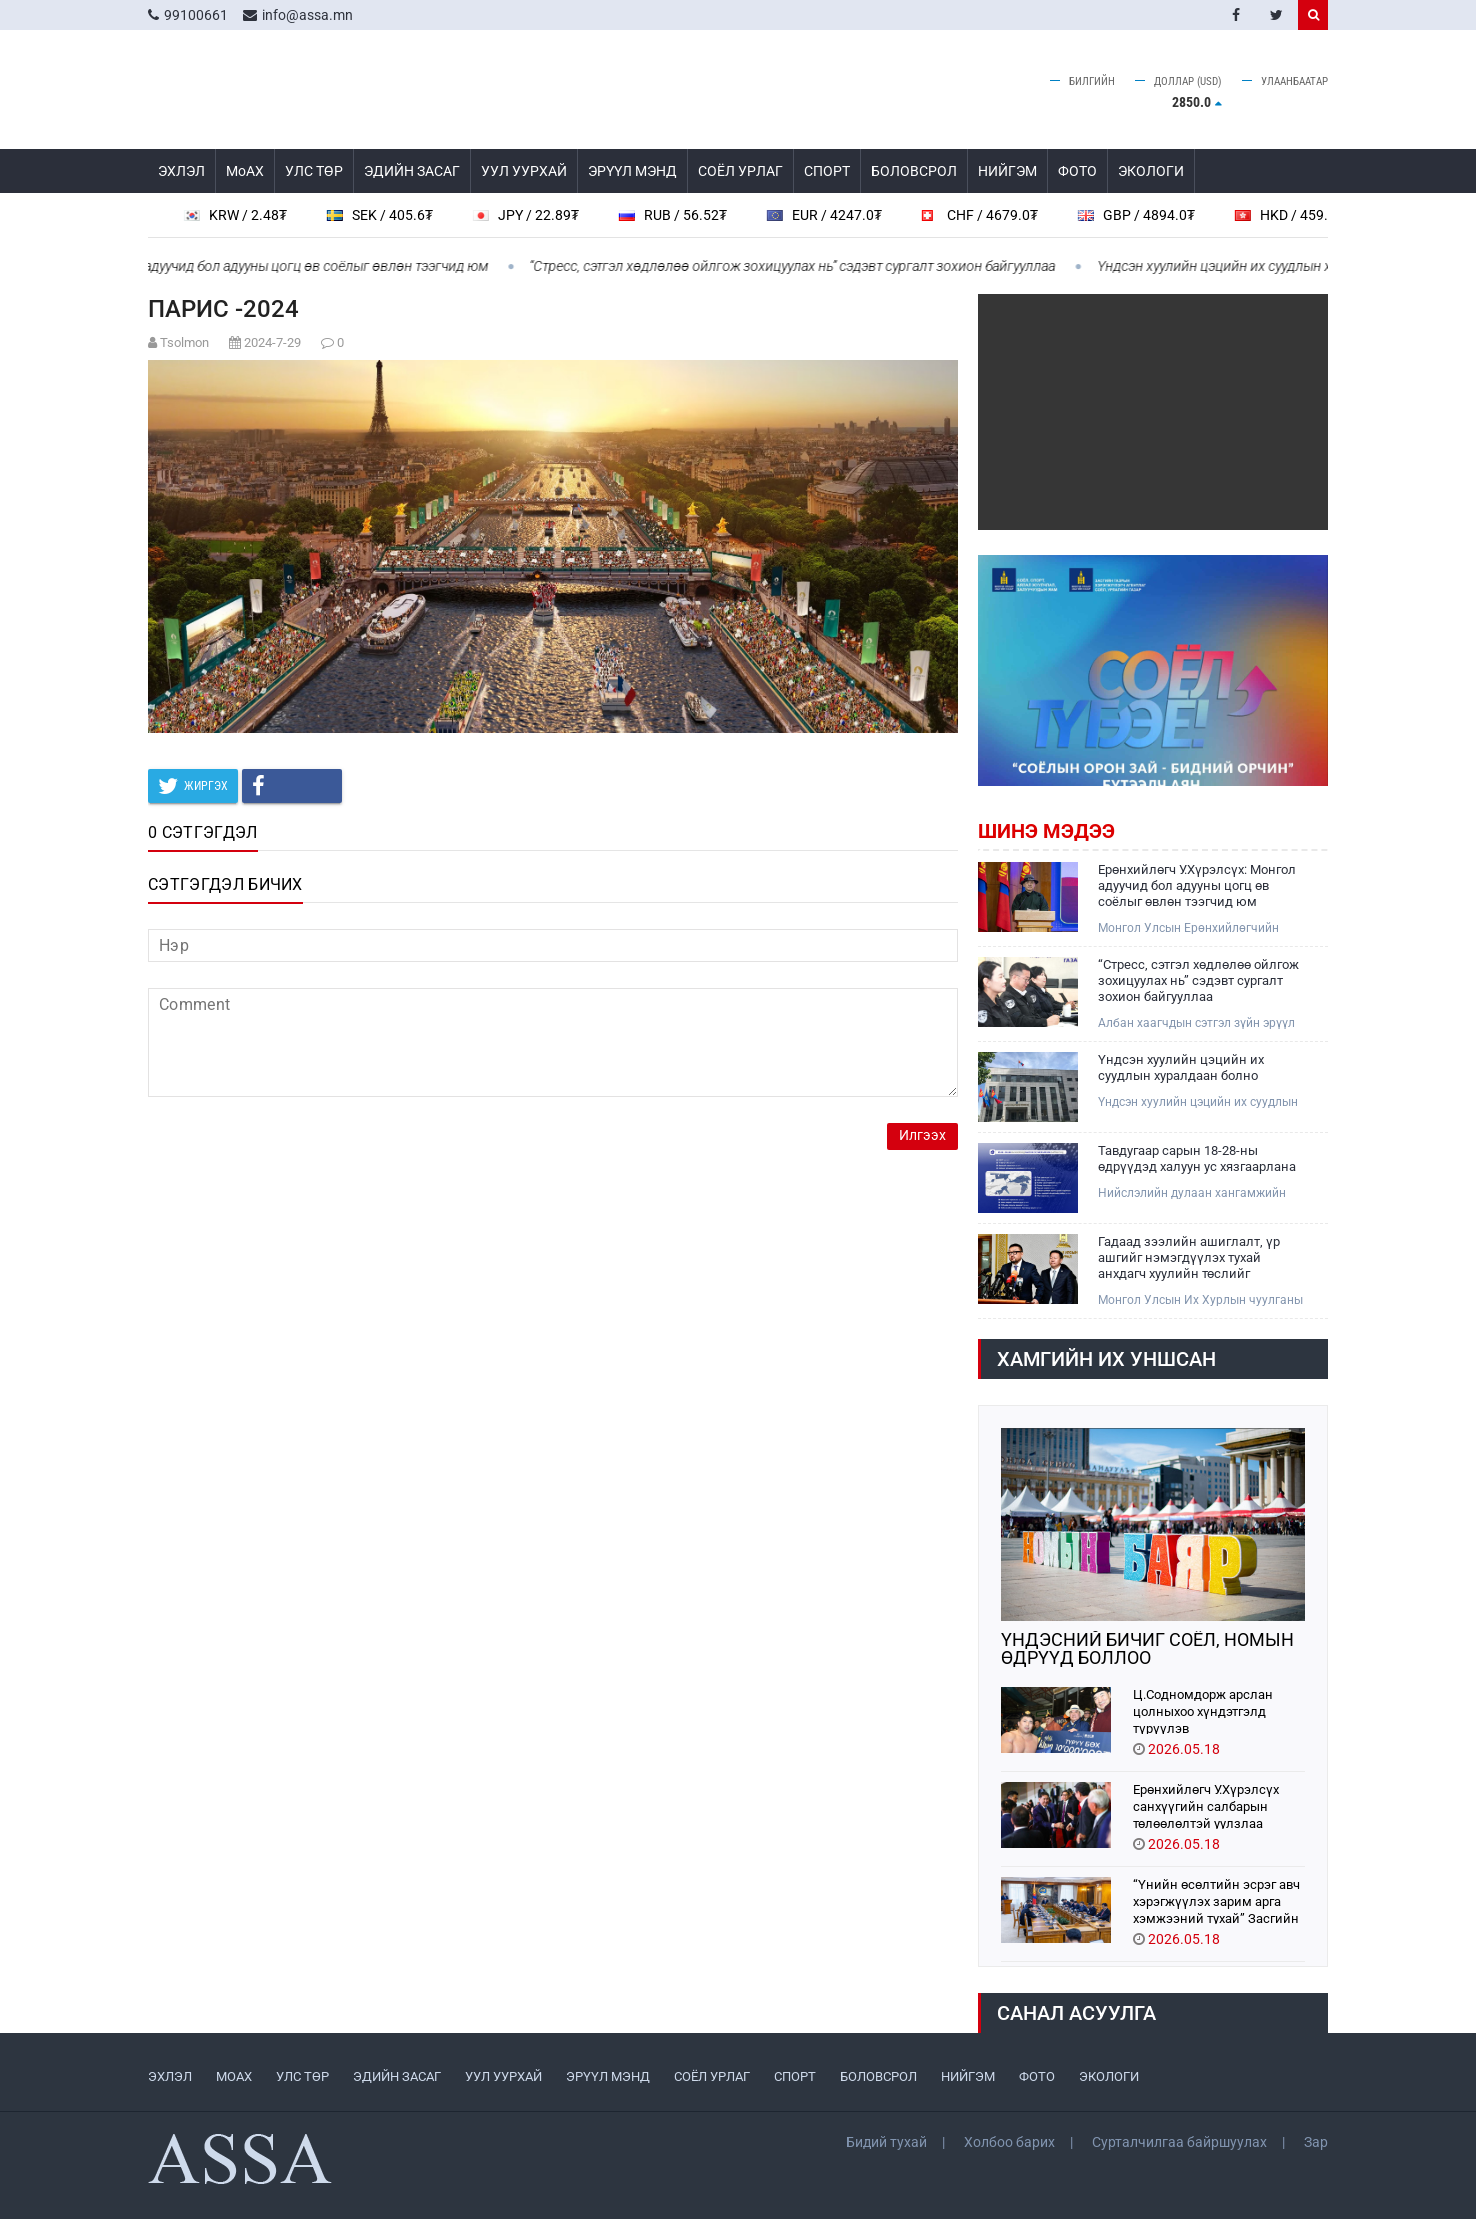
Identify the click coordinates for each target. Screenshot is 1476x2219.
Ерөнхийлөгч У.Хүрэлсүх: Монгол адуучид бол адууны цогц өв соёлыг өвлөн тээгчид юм (1197, 885)
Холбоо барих (1009, 2142)
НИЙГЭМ (1007, 171)
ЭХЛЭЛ (181, 171)
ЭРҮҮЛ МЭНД (632, 171)
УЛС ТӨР (314, 171)
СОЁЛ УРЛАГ (740, 171)
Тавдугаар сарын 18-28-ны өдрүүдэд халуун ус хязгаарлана (1197, 1158)
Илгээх (922, 1135)
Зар (1316, 2142)
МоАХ (245, 171)
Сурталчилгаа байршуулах (1179, 2142)
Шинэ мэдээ (1046, 831)
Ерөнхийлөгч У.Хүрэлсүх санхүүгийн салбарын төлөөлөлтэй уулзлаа (1206, 1805)
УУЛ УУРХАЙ (524, 171)
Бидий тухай (886, 2142)
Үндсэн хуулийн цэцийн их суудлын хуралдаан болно (1274, 266)
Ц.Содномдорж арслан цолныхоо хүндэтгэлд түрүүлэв (1203, 1710)
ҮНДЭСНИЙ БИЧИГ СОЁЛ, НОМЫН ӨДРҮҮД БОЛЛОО (1147, 1649)
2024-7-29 (272, 342)
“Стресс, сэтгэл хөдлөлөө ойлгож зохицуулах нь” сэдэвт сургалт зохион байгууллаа (803, 266)
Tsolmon (184, 342)
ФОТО (1077, 171)
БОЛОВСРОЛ (914, 171)
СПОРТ (827, 171)
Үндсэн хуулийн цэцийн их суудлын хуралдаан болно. (1198, 1102)
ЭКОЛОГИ (1151, 171)
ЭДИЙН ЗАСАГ (412, 171)
